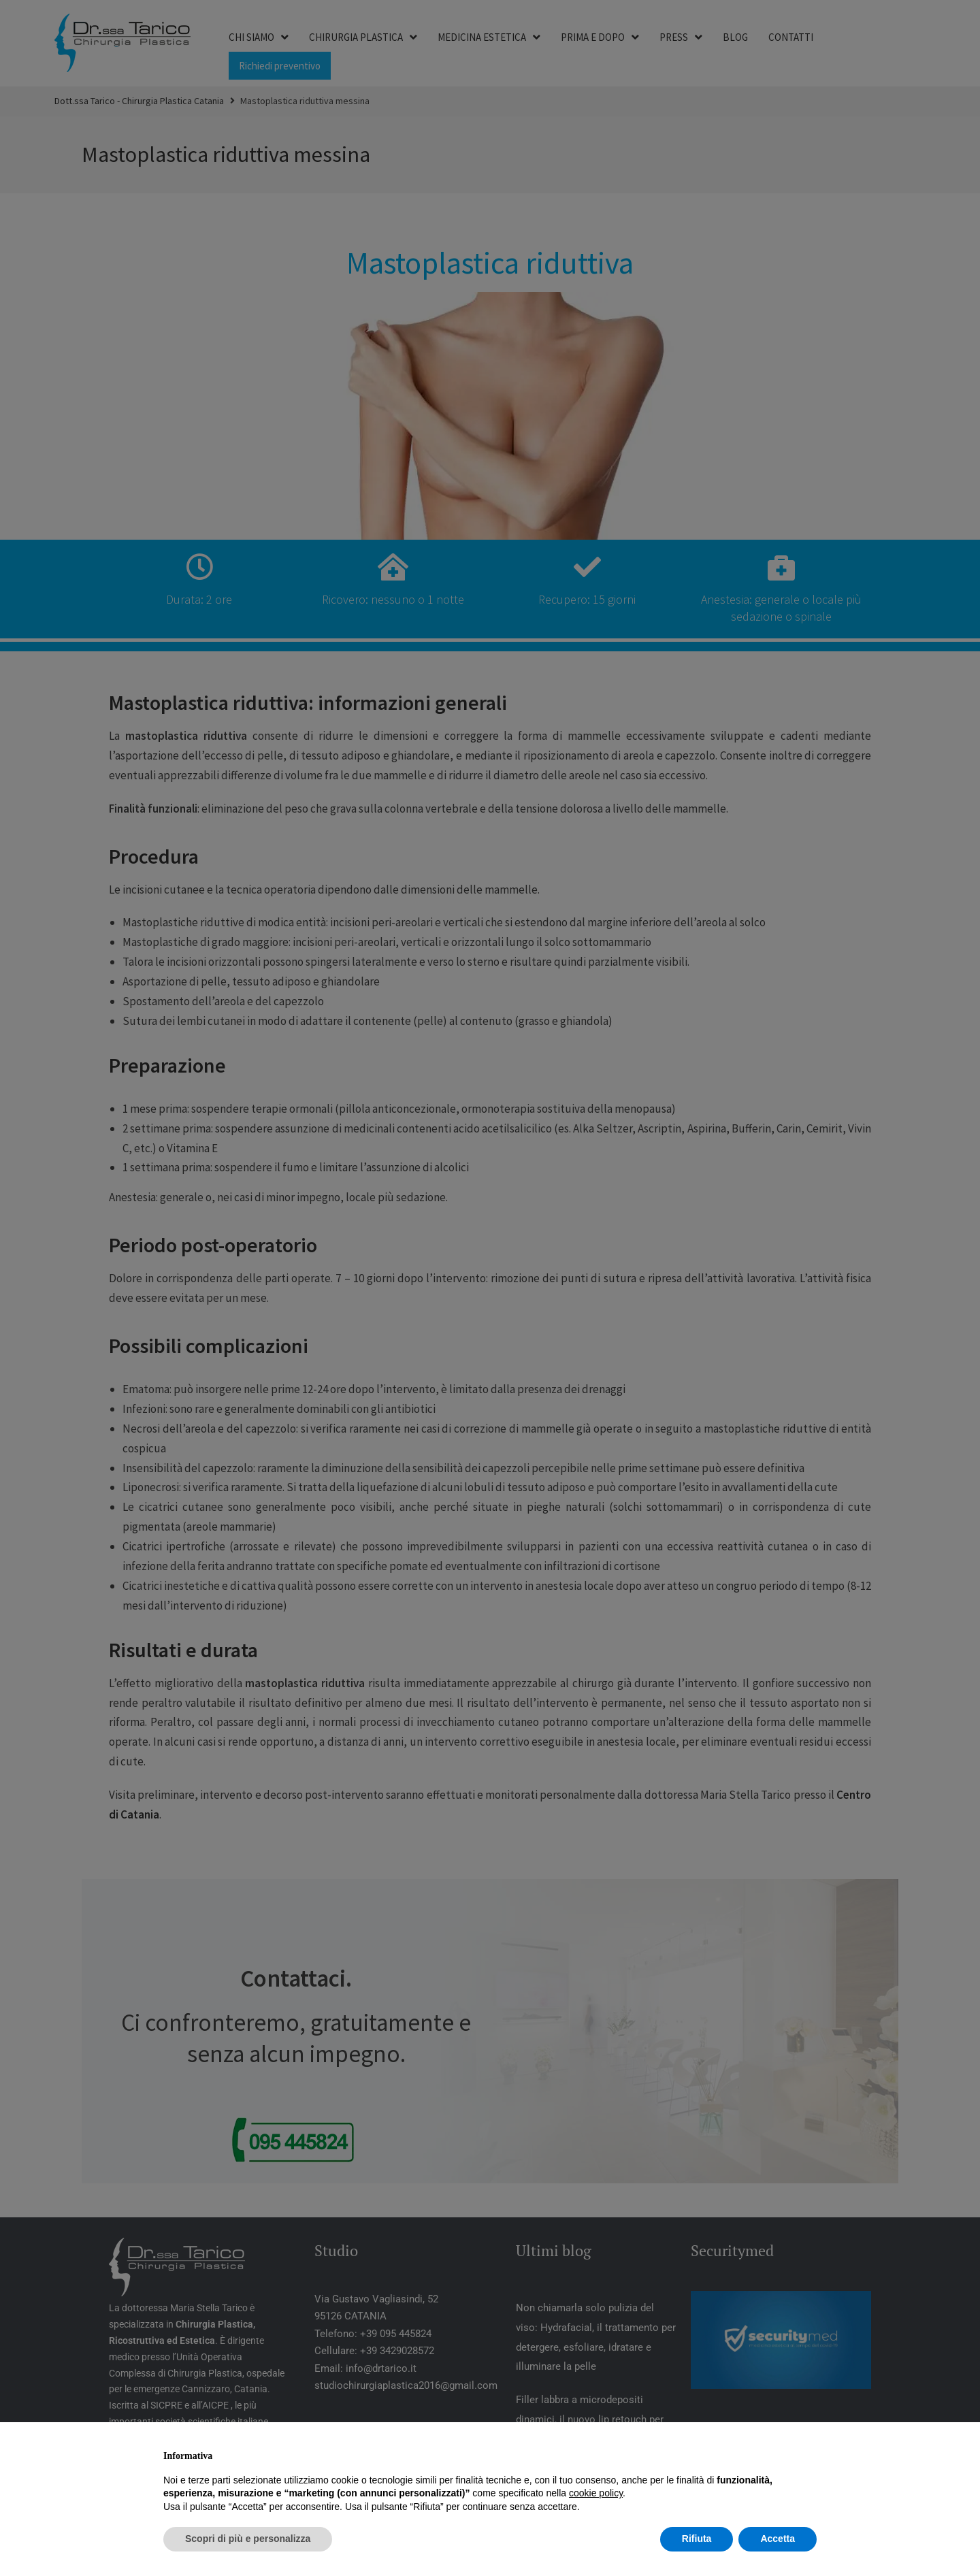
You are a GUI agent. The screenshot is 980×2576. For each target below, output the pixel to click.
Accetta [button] (777, 2538)
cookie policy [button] (596, 2493)
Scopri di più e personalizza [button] (247, 2538)
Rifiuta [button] (697, 2538)
